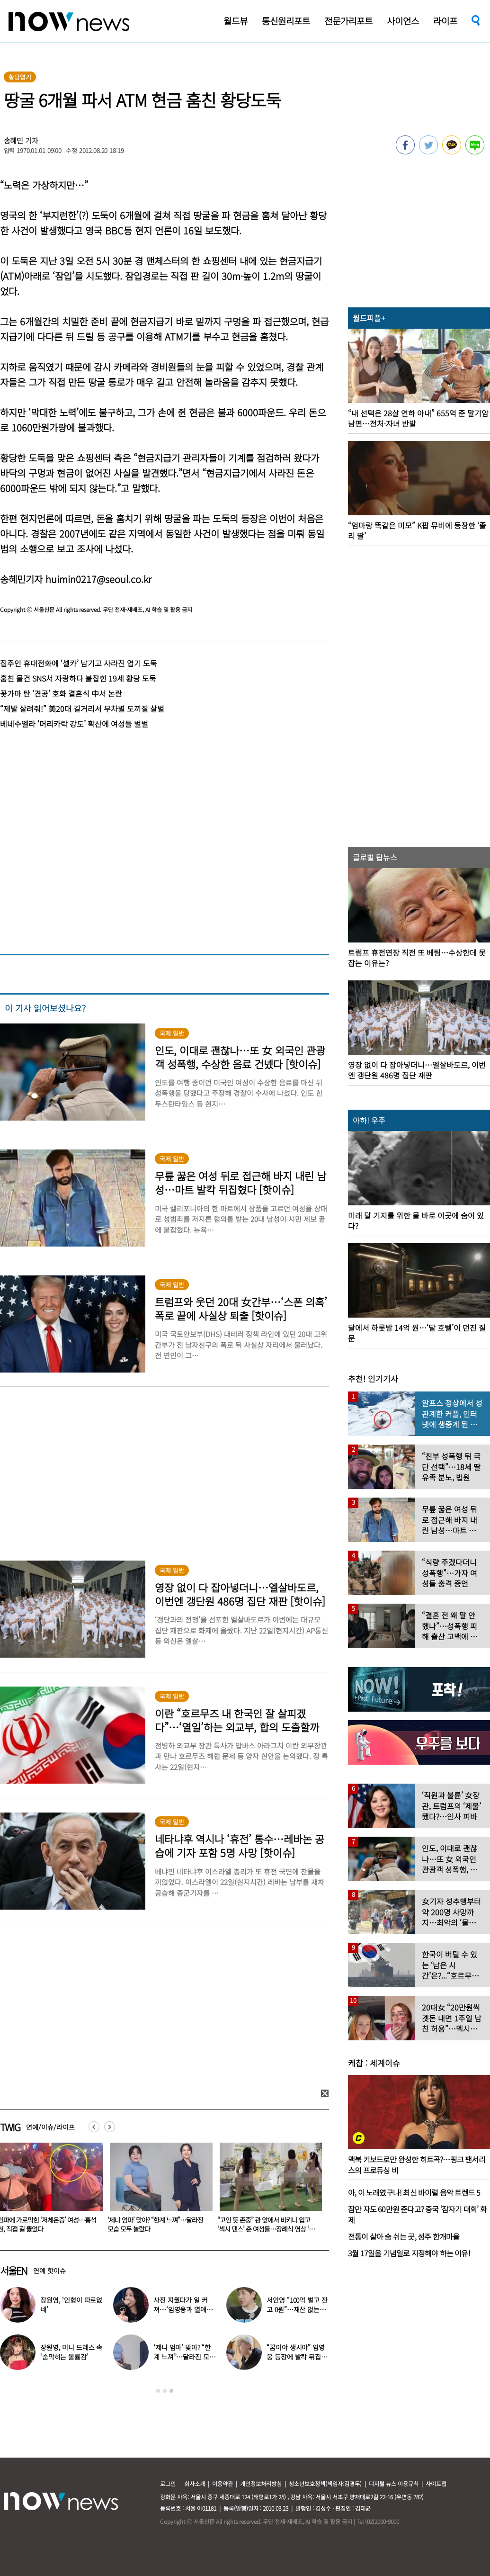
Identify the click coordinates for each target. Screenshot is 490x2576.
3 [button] (171, 2391)
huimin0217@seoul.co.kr (98, 579)
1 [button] (158, 2391)
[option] (158, 2191)
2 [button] (165, 2391)
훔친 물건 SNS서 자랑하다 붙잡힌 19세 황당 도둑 (78, 678)
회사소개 (194, 2483)
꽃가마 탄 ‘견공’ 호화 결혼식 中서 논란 (61, 693)
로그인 (168, 2483)
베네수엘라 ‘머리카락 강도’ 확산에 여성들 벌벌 (74, 723)
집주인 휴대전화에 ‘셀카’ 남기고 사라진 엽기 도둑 (78, 663)
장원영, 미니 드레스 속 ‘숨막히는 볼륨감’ (71, 2352)
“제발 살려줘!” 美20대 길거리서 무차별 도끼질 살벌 (82, 708)
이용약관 (222, 2483)
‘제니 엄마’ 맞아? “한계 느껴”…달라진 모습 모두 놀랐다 (265, 2224)
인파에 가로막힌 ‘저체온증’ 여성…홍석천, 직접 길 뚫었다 (156, 2224)
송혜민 (14, 140)
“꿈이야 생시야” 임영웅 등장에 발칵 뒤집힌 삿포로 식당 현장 (297, 2357)
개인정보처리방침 (261, 2483)
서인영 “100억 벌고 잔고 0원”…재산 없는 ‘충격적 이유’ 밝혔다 (297, 2309)
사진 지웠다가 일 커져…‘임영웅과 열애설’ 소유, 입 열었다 (183, 2309)
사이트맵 (436, 2483)
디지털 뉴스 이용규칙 (394, 2483)
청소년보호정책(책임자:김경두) (325, 2483)
